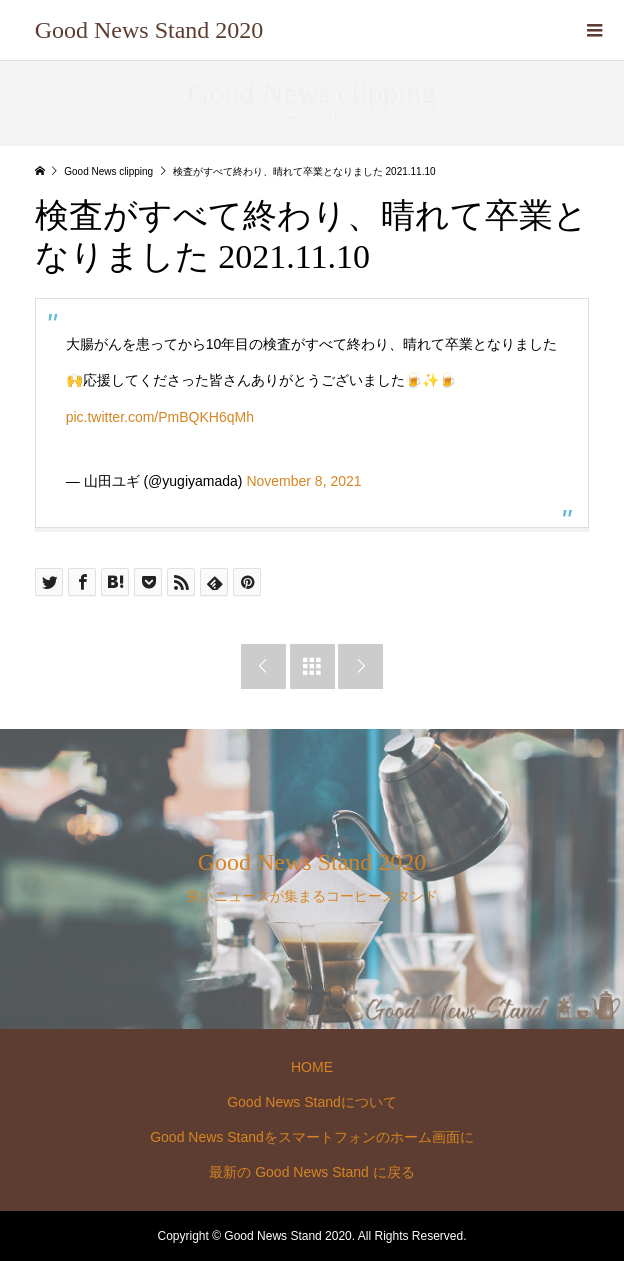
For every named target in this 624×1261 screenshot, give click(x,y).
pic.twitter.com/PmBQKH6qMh (160, 417)
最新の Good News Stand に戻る (311, 1172)
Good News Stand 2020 (149, 30)
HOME (312, 1067)
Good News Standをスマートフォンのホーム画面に (312, 1137)
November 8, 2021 (303, 481)
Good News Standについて (312, 1102)
